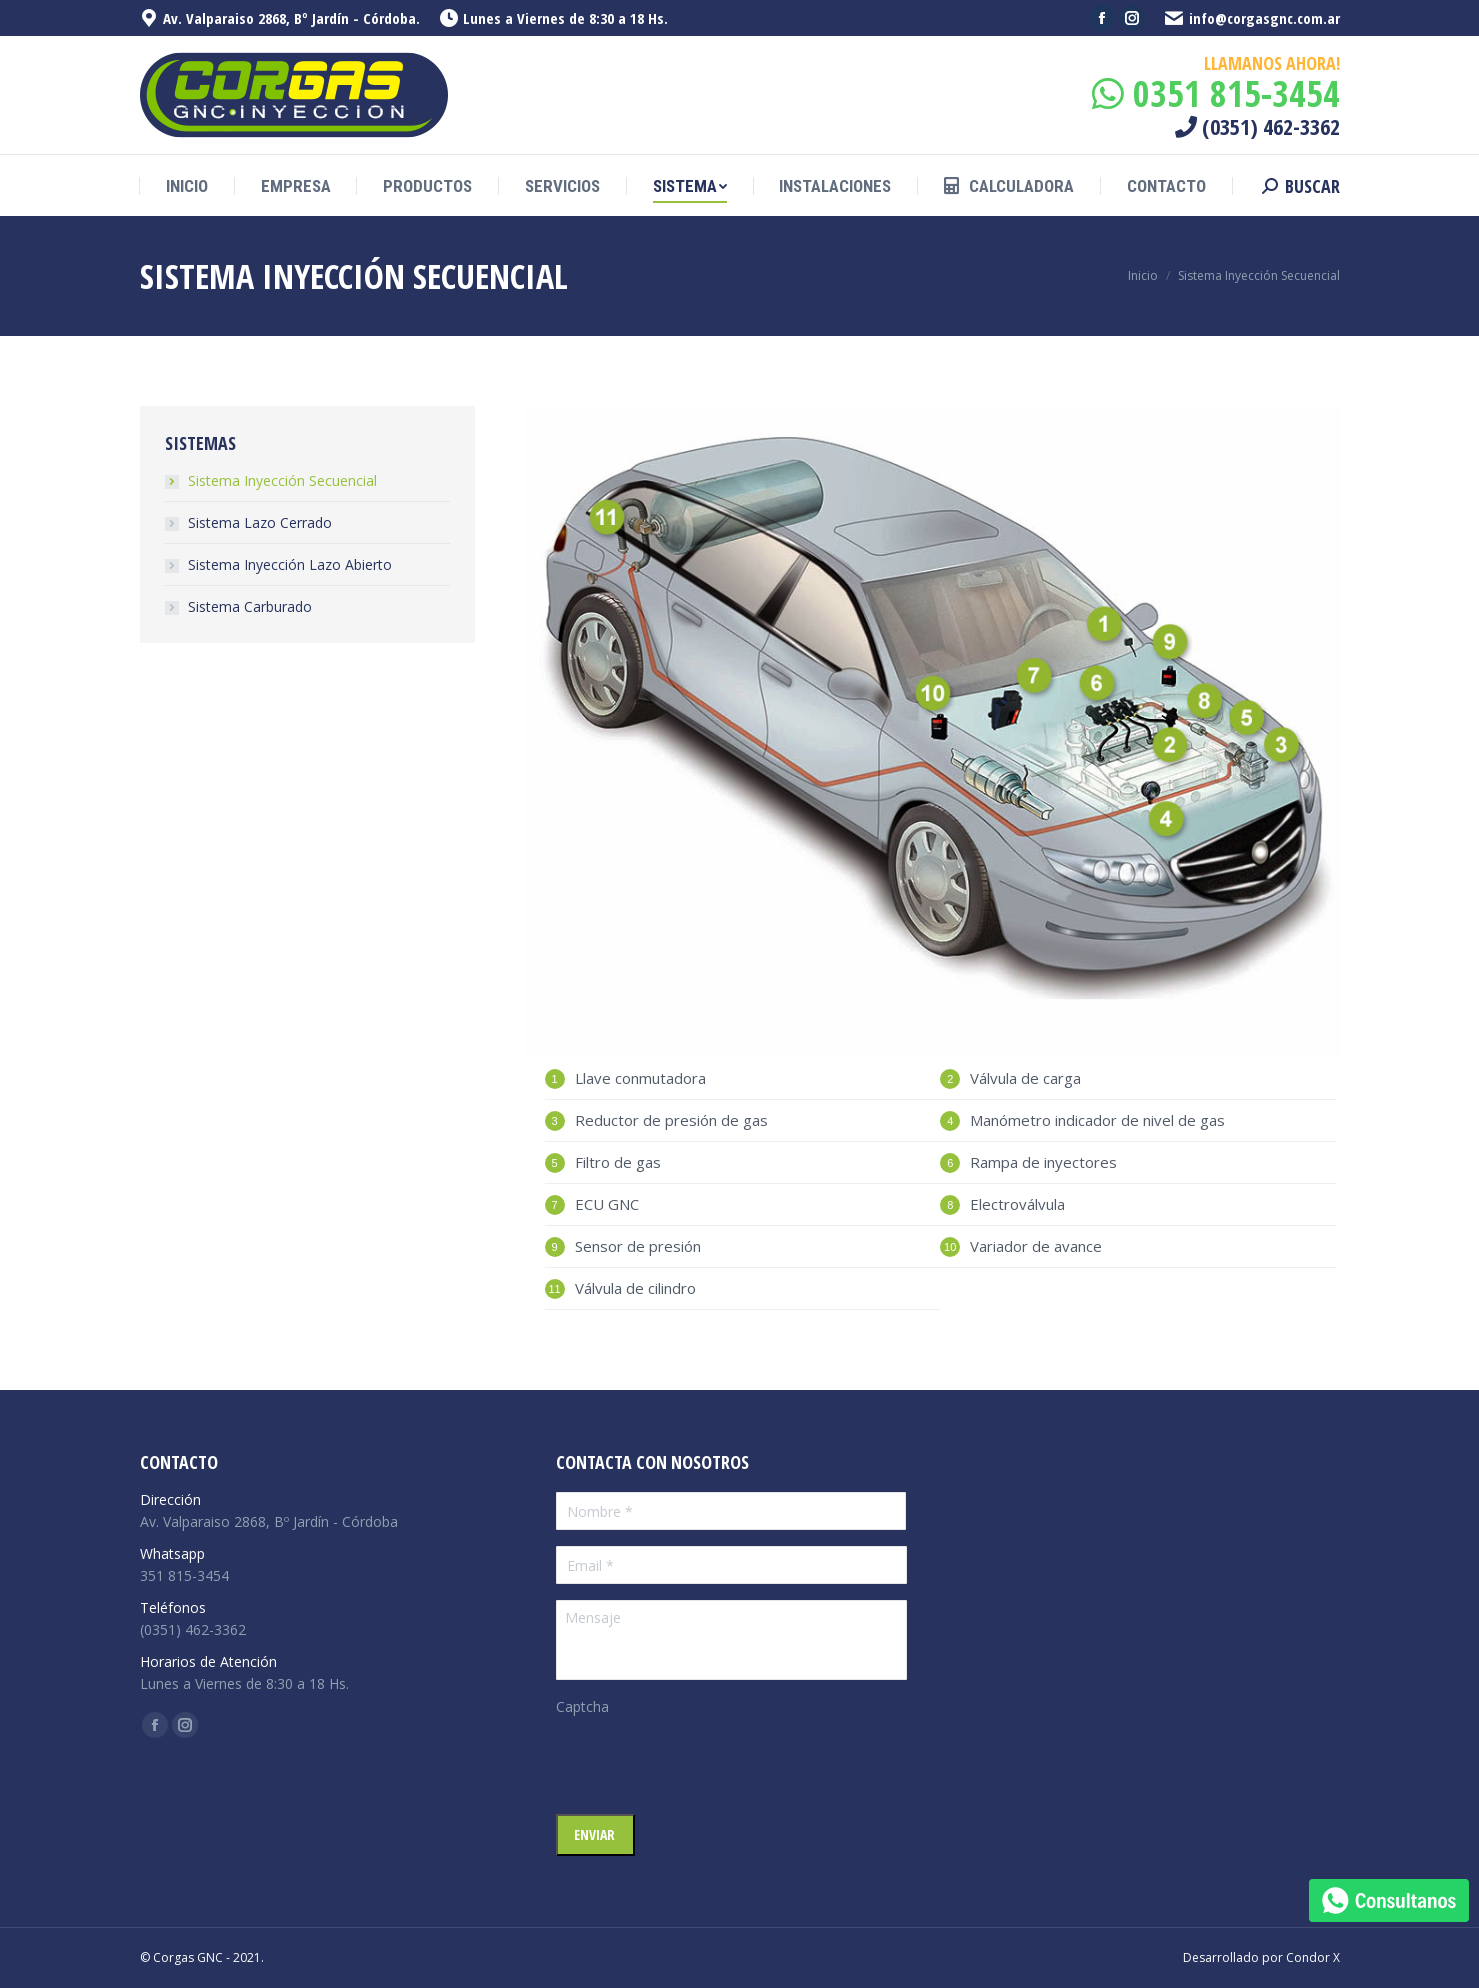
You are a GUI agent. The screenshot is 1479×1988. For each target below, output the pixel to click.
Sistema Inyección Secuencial (282, 480)
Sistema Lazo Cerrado (260, 522)
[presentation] (708, 1765)
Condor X (1313, 1957)
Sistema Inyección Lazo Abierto (290, 564)
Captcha (582, 1707)
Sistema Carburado (250, 606)
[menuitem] (187, 186)
